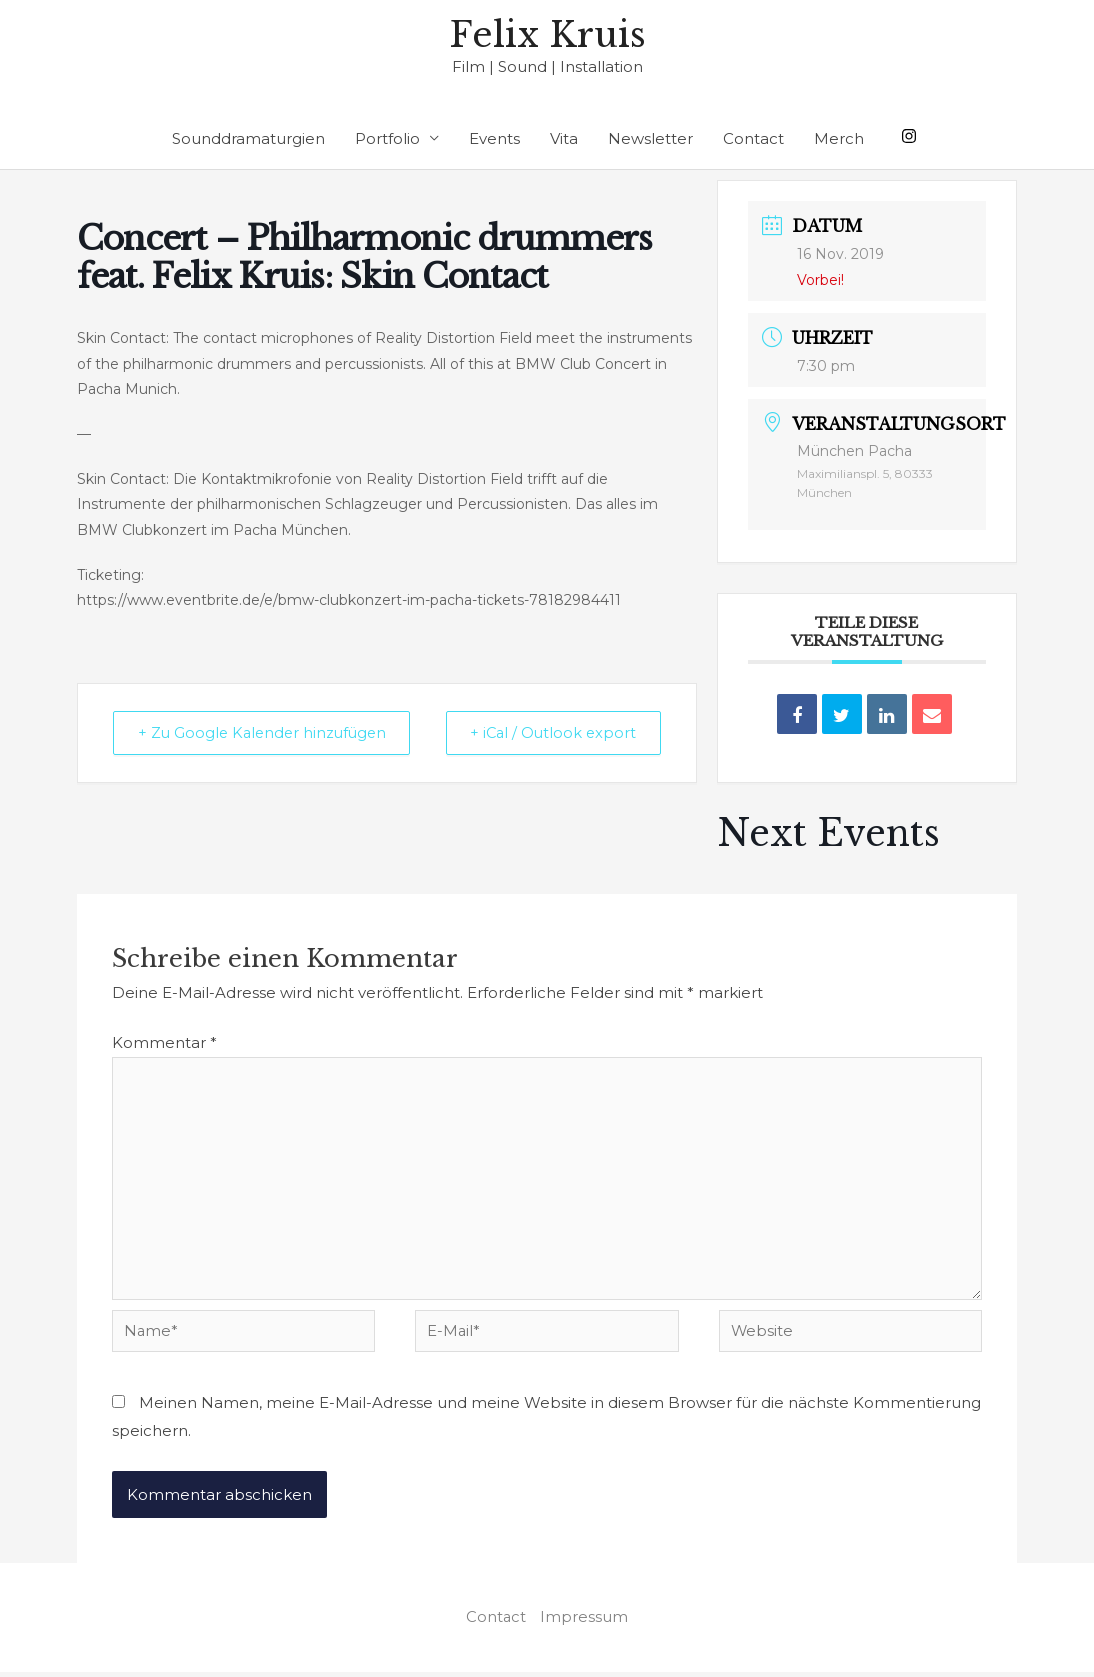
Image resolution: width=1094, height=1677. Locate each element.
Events (494, 139)
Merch (839, 139)
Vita (564, 139)
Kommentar (164, 1043)
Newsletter (650, 139)
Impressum (585, 1622)
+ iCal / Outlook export (613, 747)
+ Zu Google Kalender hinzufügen (210, 747)
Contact (753, 139)
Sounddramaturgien (248, 139)
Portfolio (387, 139)
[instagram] (911, 136)
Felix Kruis (547, 35)
